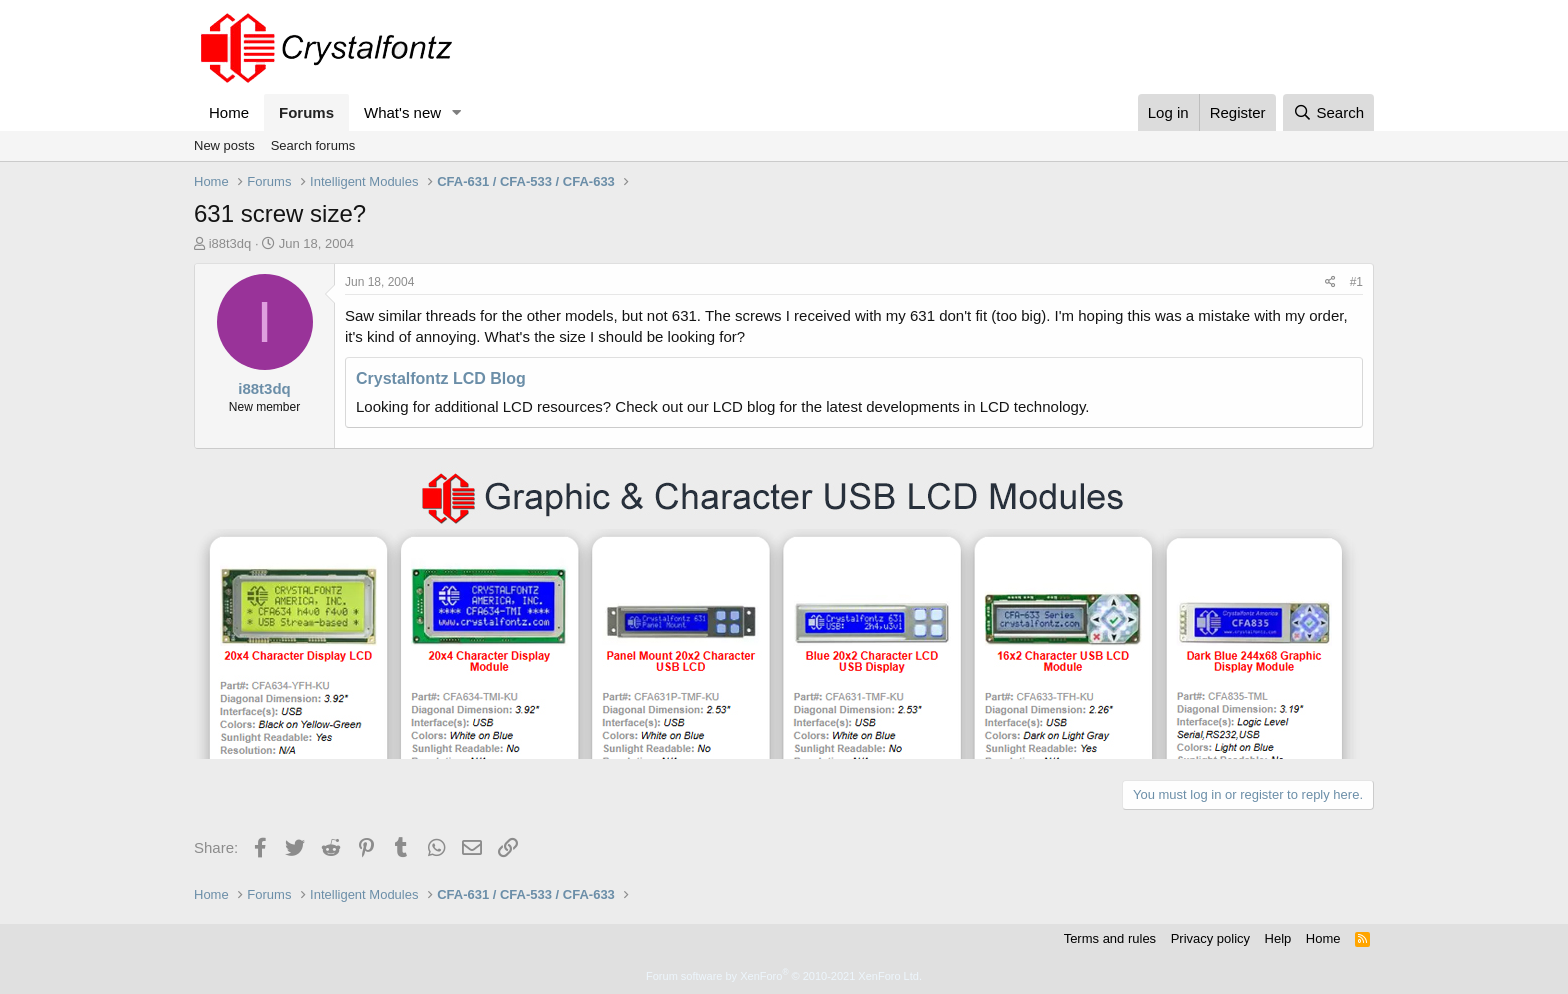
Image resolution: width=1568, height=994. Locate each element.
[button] (457, 112)
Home (229, 112)
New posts (224, 145)
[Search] (1328, 112)
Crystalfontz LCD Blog (441, 378)
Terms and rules (1110, 938)
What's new (402, 112)
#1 (1356, 282)
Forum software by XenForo (784, 976)
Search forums (313, 145)
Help (1278, 938)
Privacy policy (1210, 938)
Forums (306, 112)
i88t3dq (230, 243)
